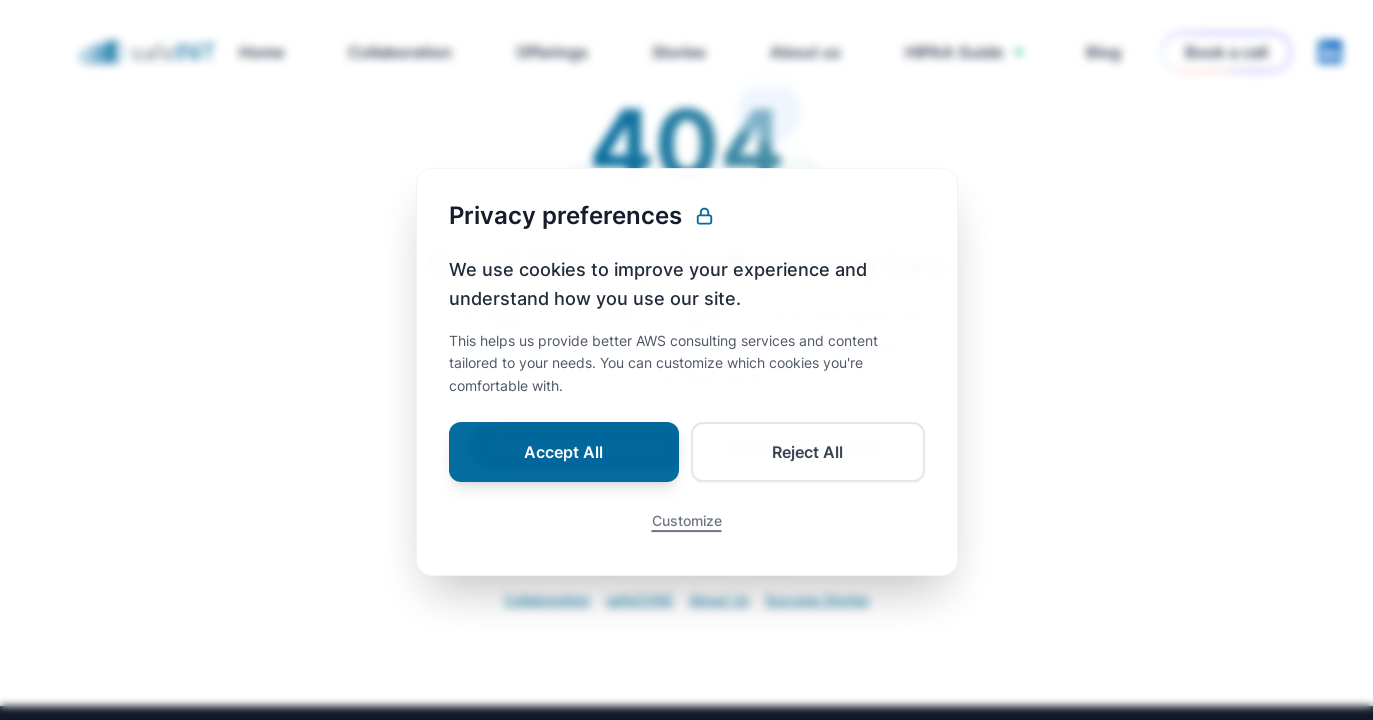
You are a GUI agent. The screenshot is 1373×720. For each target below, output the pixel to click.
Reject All (807, 466)
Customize (687, 534)
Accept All (563, 466)
